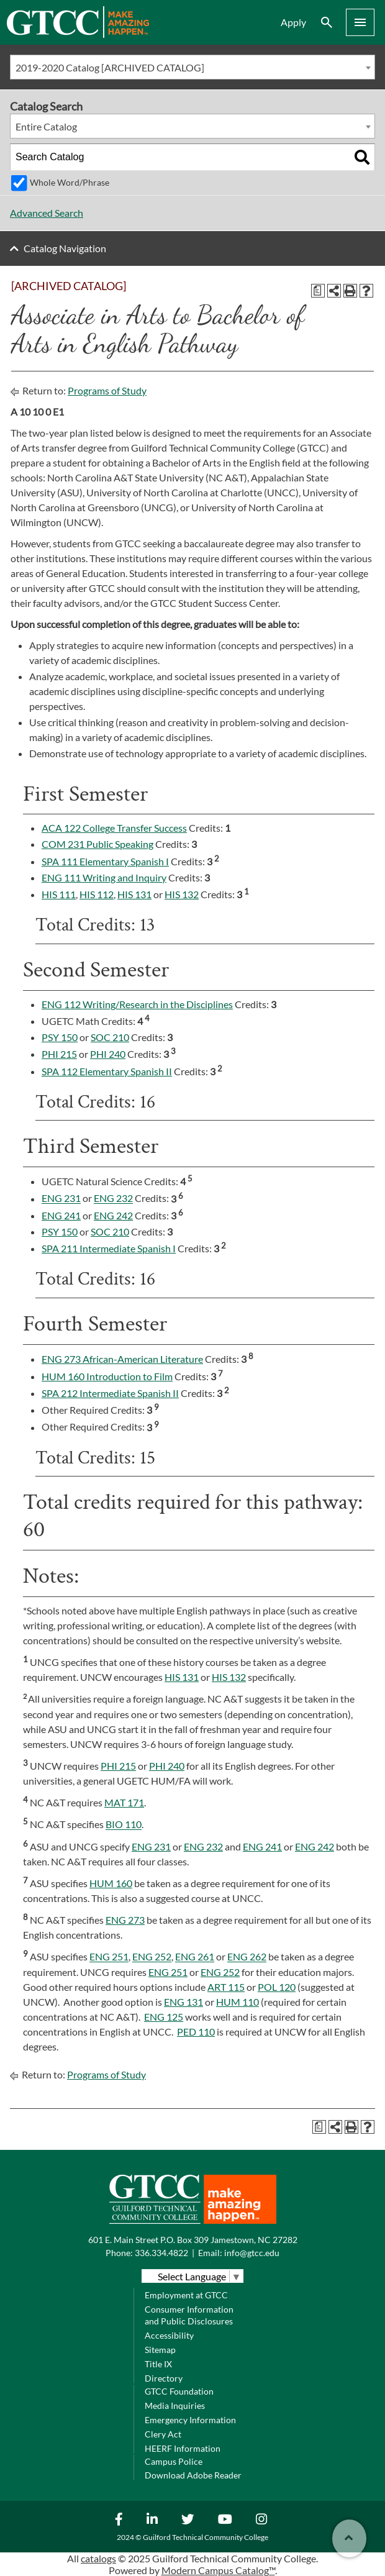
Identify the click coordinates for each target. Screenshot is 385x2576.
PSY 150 (60, 1037)
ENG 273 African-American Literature (122, 1359)
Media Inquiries (175, 2405)
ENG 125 (163, 2017)
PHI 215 (59, 1054)
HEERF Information (182, 2448)
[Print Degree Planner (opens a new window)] (318, 291)
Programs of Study (107, 390)
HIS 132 (182, 894)
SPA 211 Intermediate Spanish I (109, 1248)
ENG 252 (151, 1957)
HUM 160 (110, 1883)
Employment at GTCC (186, 2295)
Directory (164, 2378)
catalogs (98, 2558)
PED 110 (196, 2031)
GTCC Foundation (179, 2391)
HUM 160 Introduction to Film (107, 1376)
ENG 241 (61, 1215)
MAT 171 (124, 1802)
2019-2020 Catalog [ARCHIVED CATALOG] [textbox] (110, 67)
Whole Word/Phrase (69, 182)
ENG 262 (246, 1957)
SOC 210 (110, 1037)
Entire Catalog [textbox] (46, 126)
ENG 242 (113, 1215)
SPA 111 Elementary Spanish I (105, 861)
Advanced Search (46, 213)
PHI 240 (107, 1054)
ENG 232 (113, 1198)
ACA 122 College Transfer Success (114, 828)
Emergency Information (190, 2419)
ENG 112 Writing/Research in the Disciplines (137, 1004)
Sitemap (160, 2349)
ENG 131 (183, 2002)
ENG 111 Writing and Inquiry (104, 877)
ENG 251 (109, 1957)
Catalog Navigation (65, 248)
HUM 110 (237, 2002)
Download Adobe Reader (193, 2475)
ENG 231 (61, 1198)
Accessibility (169, 2335)
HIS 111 (59, 894)
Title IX (158, 2364)
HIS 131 (134, 894)
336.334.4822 (161, 2252)
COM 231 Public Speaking (97, 844)
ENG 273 (125, 1920)
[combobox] (192, 67)
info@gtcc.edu (251, 2252)
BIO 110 (124, 1825)
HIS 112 (96, 894)
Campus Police (173, 2461)
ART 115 (226, 1987)
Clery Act (163, 2434)
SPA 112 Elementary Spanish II (107, 1071)
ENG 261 (194, 1957)
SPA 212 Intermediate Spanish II (110, 1393)
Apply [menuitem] (293, 22)
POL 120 (277, 1987)
